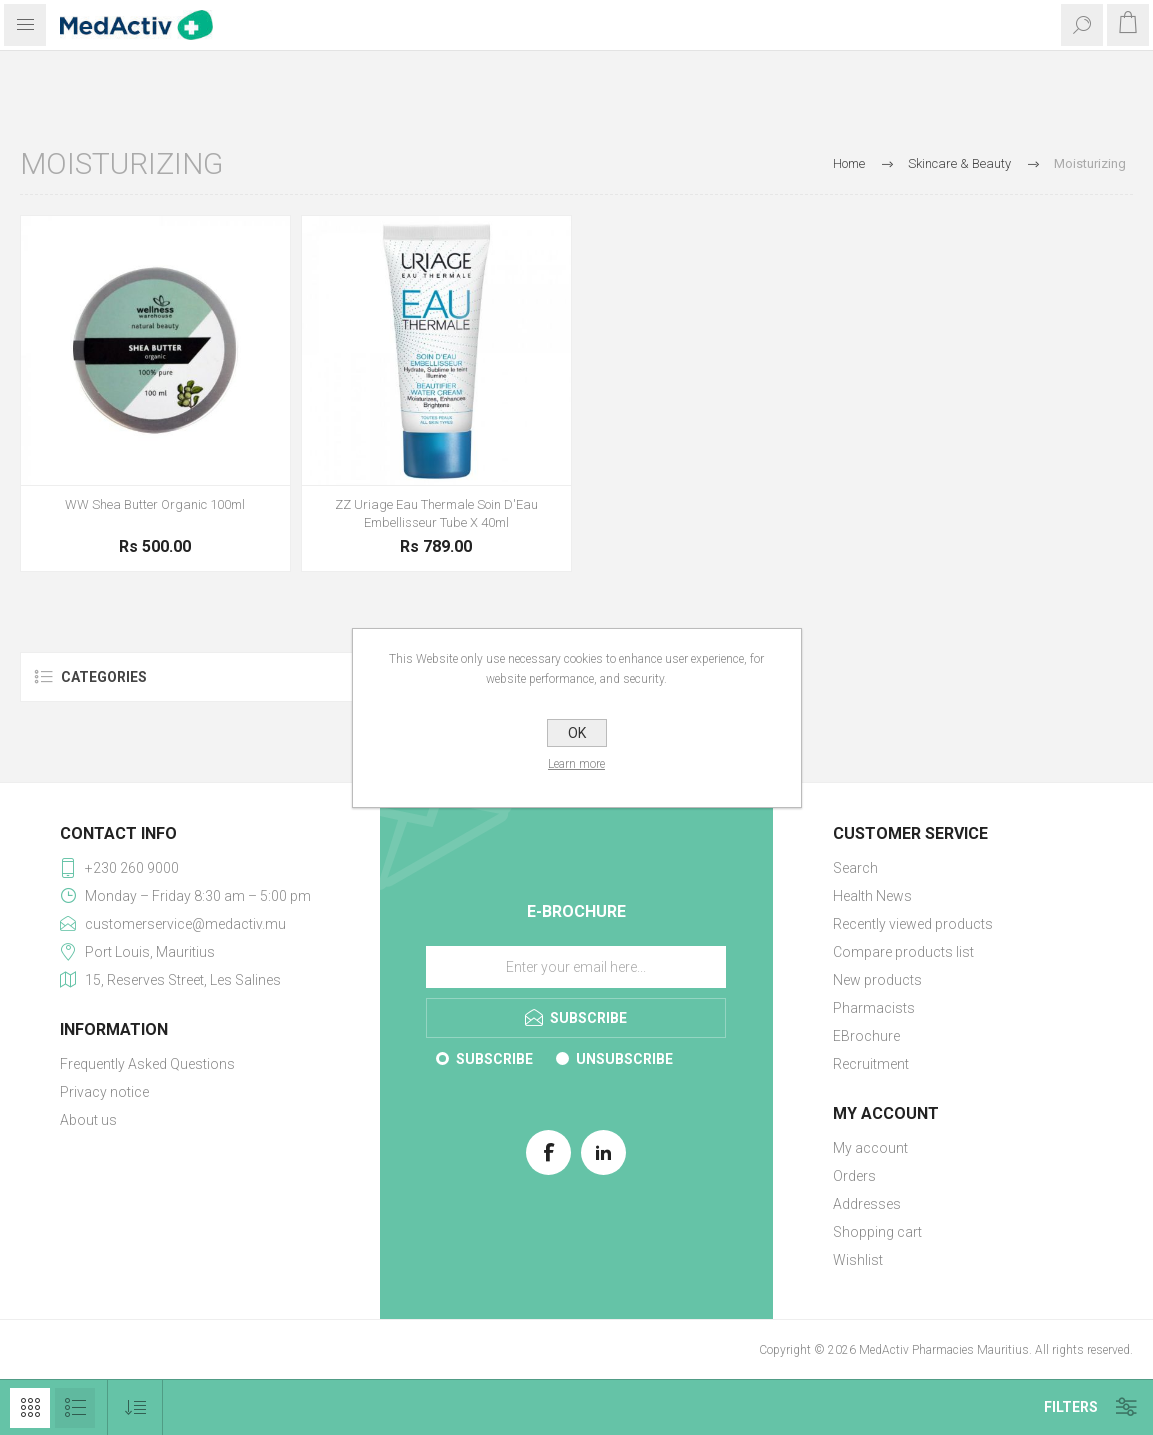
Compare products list (903, 952)
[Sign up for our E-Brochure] (576, 967)
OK (577, 733)
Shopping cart (877, 1232)
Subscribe (494, 1059)
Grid (30, 1408)
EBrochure (866, 1036)
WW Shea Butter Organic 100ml (155, 504)
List (75, 1408)
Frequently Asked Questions (147, 1064)
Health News (872, 896)
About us (88, 1120)
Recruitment (871, 1064)
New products (877, 980)
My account (870, 1148)
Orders (854, 1176)
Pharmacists (874, 1008)
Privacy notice (104, 1092)
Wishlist (858, 1260)
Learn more (576, 764)
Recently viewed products (913, 924)
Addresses (867, 1204)
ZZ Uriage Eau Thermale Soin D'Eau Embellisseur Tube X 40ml (436, 513)
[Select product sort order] (135, 1407)
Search (855, 868)
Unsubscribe (624, 1059)
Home (849, 163)
